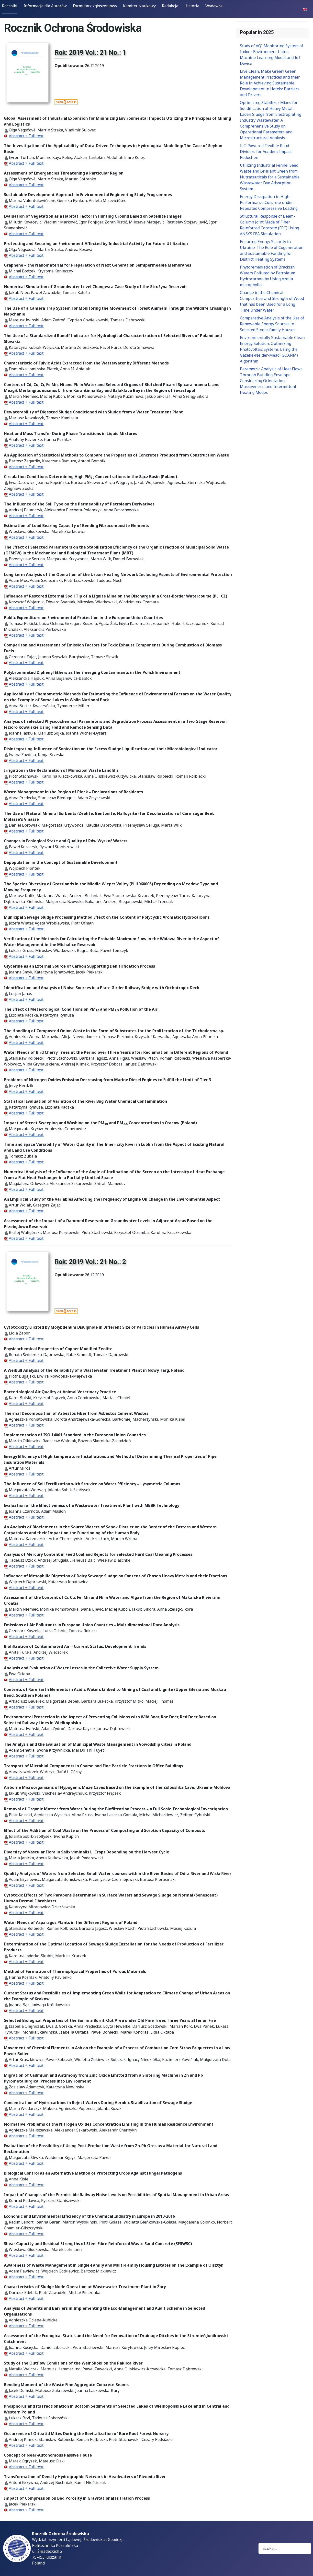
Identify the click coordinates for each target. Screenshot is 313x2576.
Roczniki (9, 6)
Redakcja (170, 6)
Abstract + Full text (26, 136)
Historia (191, 6)
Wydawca (214, 6)
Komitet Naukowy (139, 6)
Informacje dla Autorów (45, 6)
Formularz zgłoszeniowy (95, 6)
